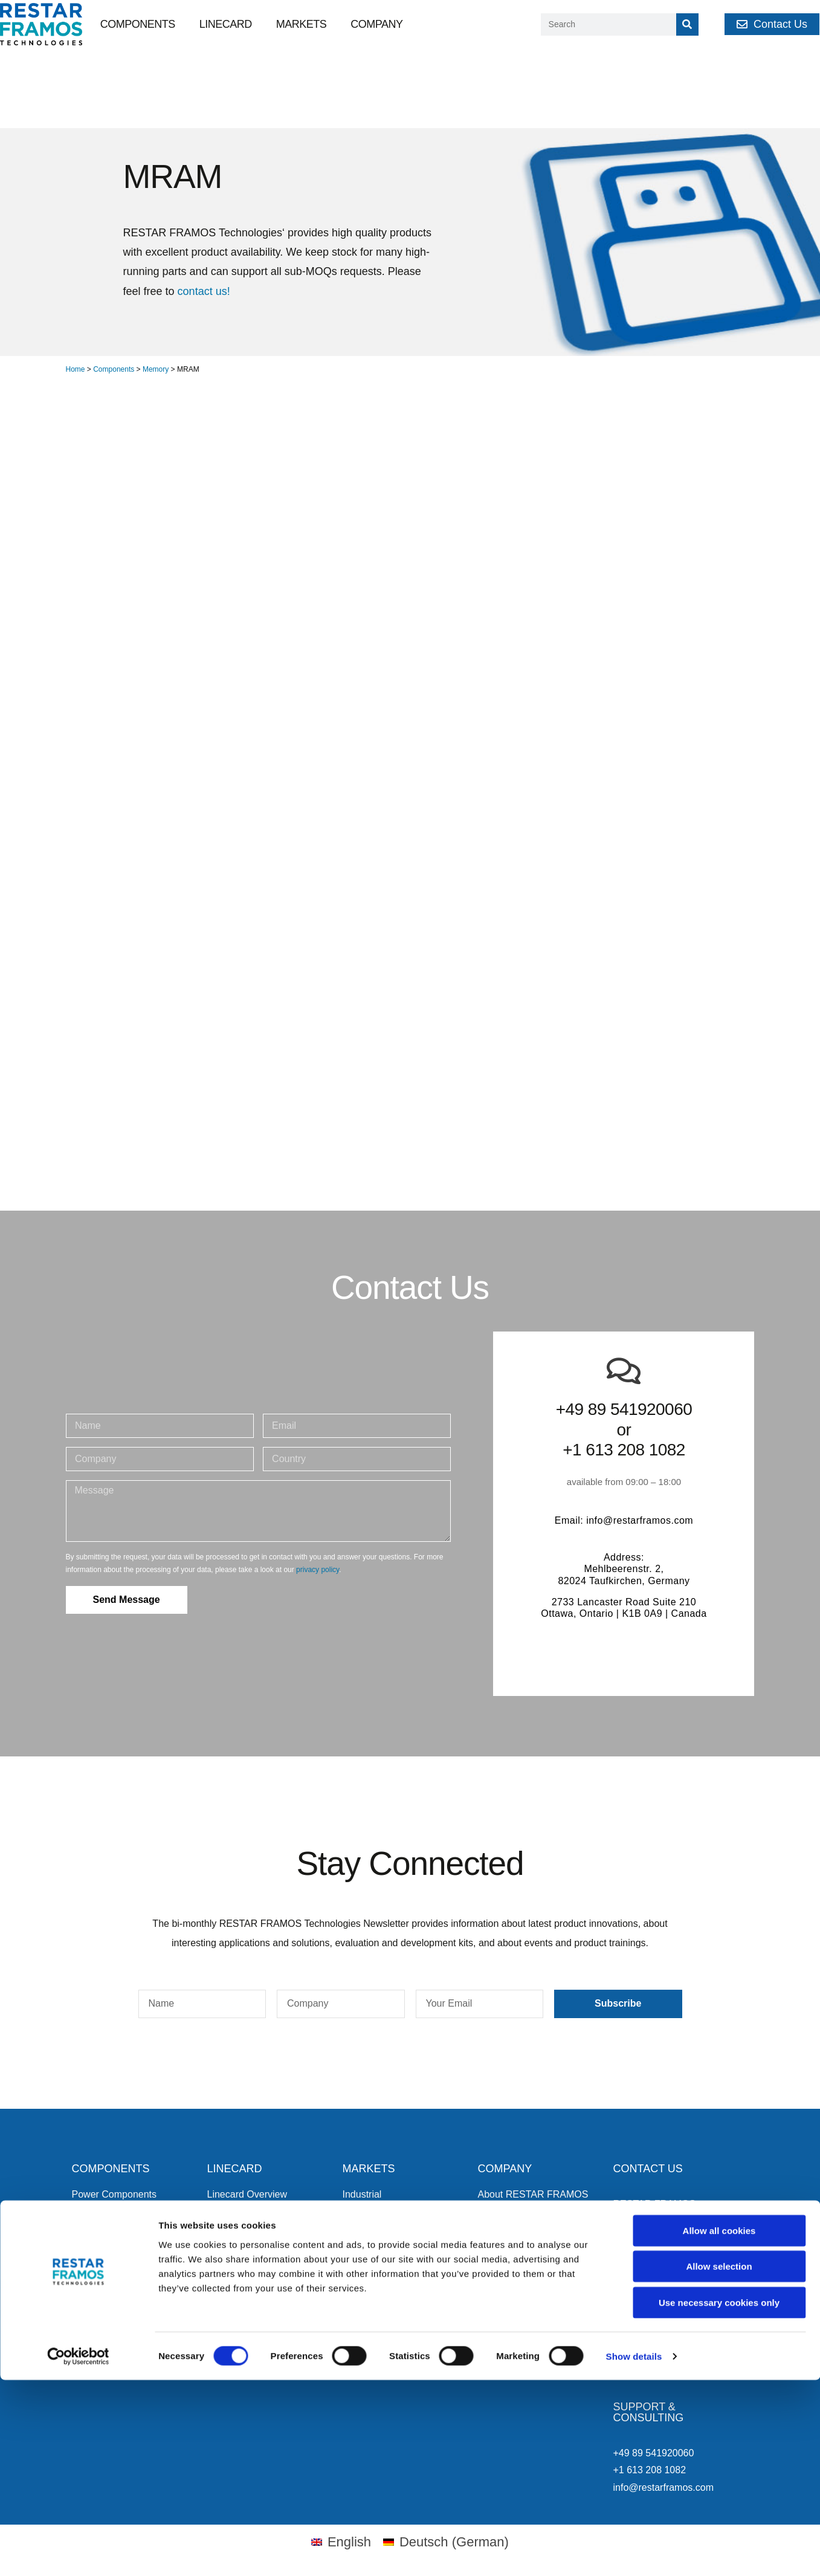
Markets (301, 24)
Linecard (225, 24)
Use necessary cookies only (719, 2498)
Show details (634, 2552)
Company (376, 24)
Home (75, 369)
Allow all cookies (719, 2426)
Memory (156, 369)
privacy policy (317, 1569)
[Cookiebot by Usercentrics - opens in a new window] (78, 2552)
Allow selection (719, 2463)
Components (137, 24)
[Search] (687, 24)
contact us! (204, 291)
